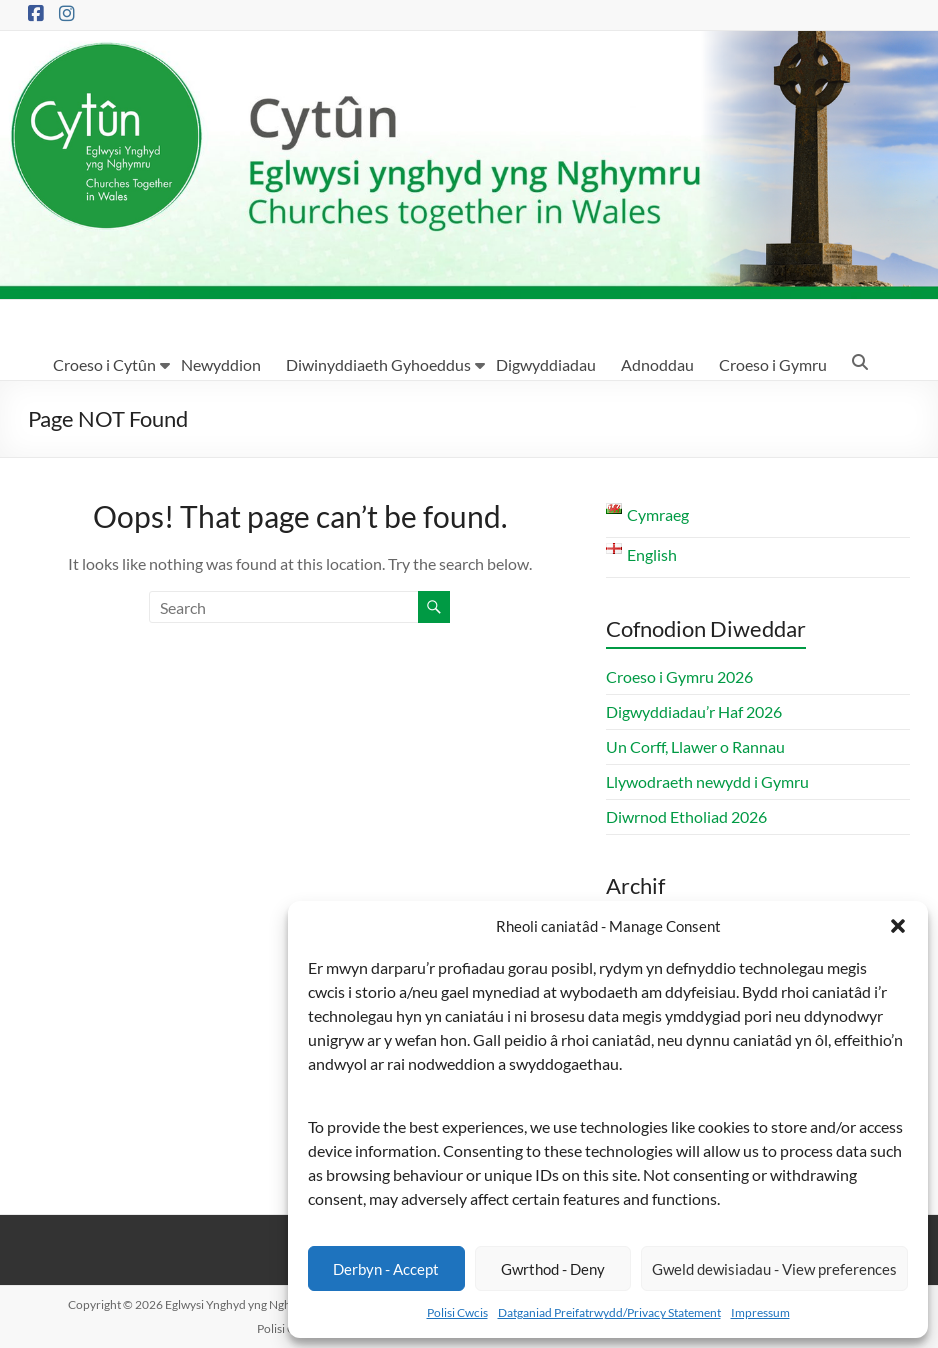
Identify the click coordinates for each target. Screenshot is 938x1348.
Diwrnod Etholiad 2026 (686, 816)
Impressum (760, 1312)
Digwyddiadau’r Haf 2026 (694, 711)
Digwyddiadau (546, 364)
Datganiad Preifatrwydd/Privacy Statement (609, 1312)
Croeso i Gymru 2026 (679, 676)
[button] (898, 926)
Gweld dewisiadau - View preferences (774, 1269)
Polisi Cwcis (457, 1312)
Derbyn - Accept (386, 1269)
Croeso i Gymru (773, 364)
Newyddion (221, 364)
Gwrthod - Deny (553, 1269)
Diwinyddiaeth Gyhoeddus (378, 364)
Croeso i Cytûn (104, 364)
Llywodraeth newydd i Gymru (707, 781)
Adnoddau (657, 364)
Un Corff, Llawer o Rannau (695, 746)
